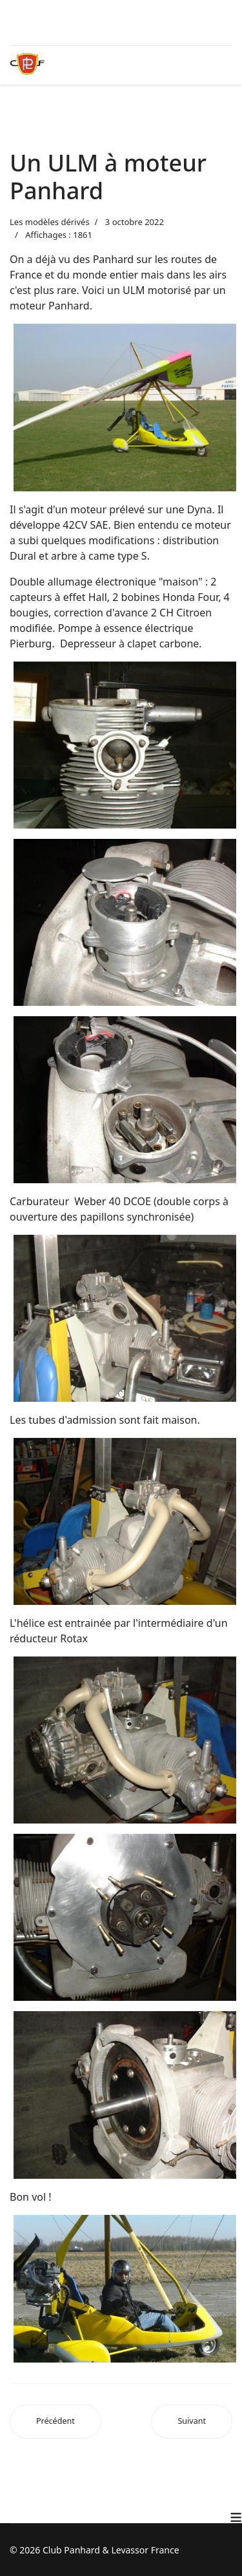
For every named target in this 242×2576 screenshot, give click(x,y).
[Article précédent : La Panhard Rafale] (55, 2421)
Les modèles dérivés (50, 222)
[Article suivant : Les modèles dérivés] (191, 2421)
